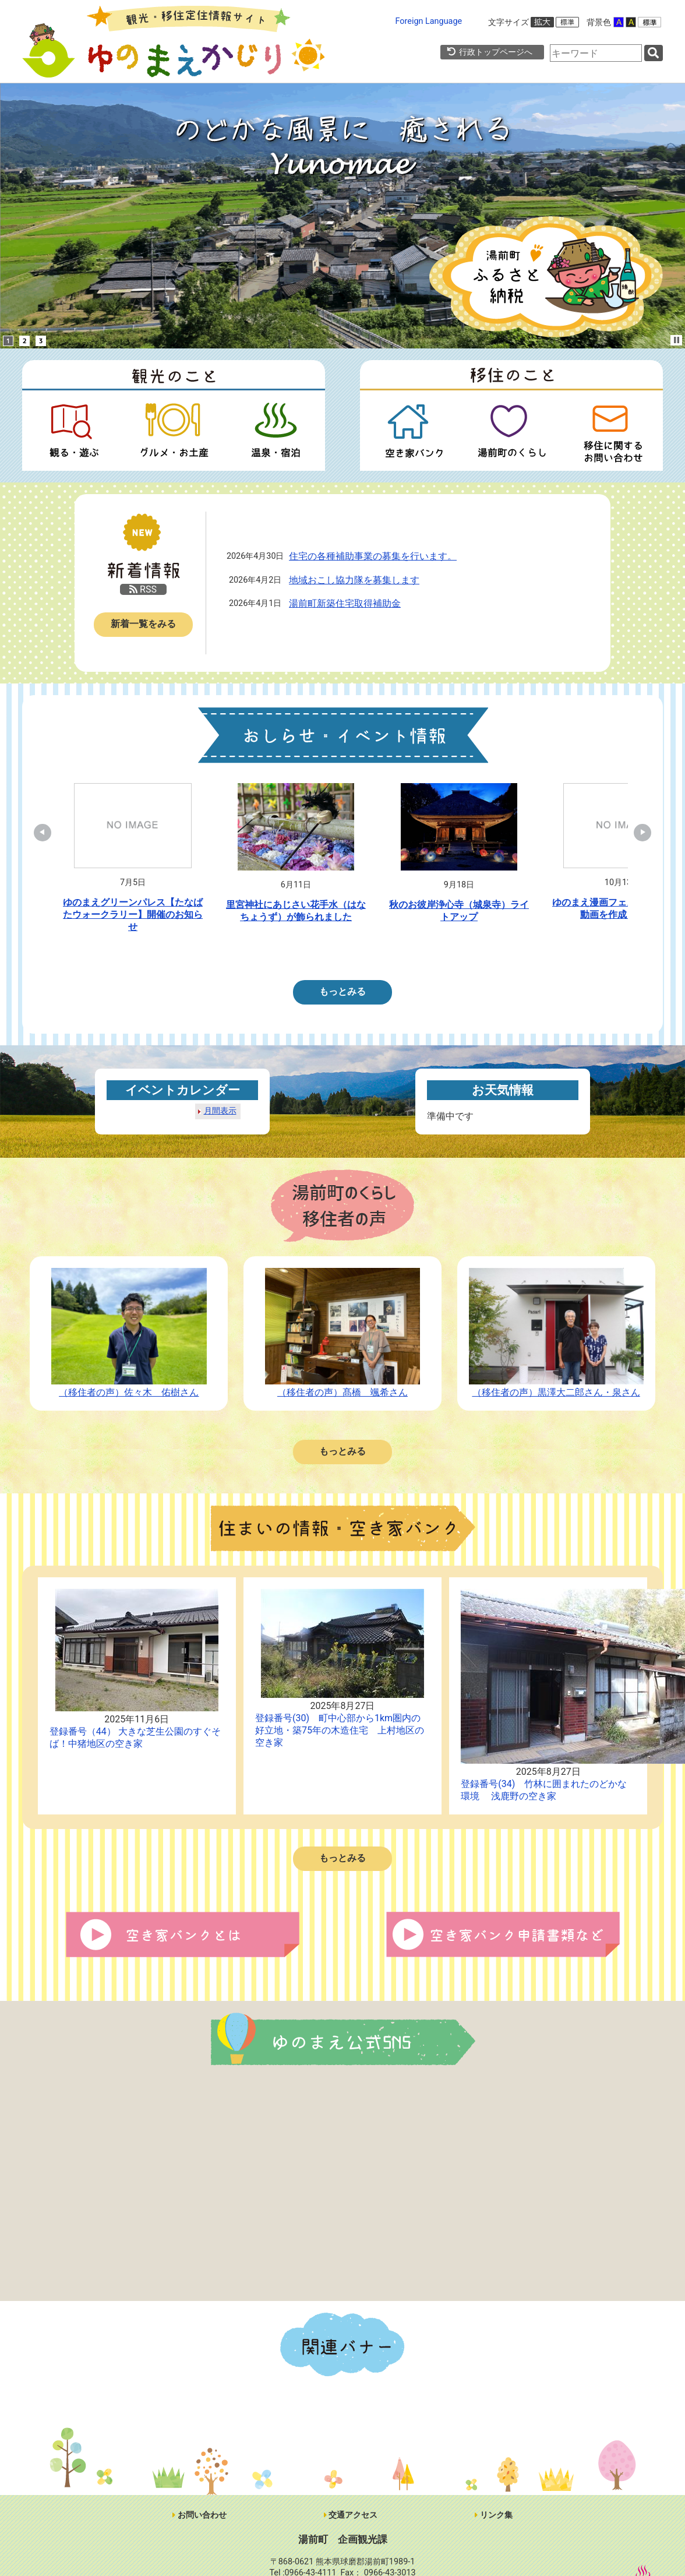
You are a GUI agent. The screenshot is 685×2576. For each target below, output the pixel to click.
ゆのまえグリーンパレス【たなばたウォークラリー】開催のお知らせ (133, 914)
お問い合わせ (199, 2515)
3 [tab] (326, 954)
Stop (677, 340)
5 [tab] (361, 954)
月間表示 (220, 1111)
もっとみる (342, 991)
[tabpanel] (133, 861)
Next (636, 832)
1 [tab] (291, 954)
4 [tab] (343, 954)
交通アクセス (351, 2515)
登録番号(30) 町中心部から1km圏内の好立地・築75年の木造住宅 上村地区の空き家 (339, 1730)
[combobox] (595, 53)
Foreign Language (429, 21)
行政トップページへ (489, 52)
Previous (48, 832)
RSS (143, 589)
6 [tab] (378, 954)
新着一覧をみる (143, 623)
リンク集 (494, 2515)
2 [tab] (309, 954)
